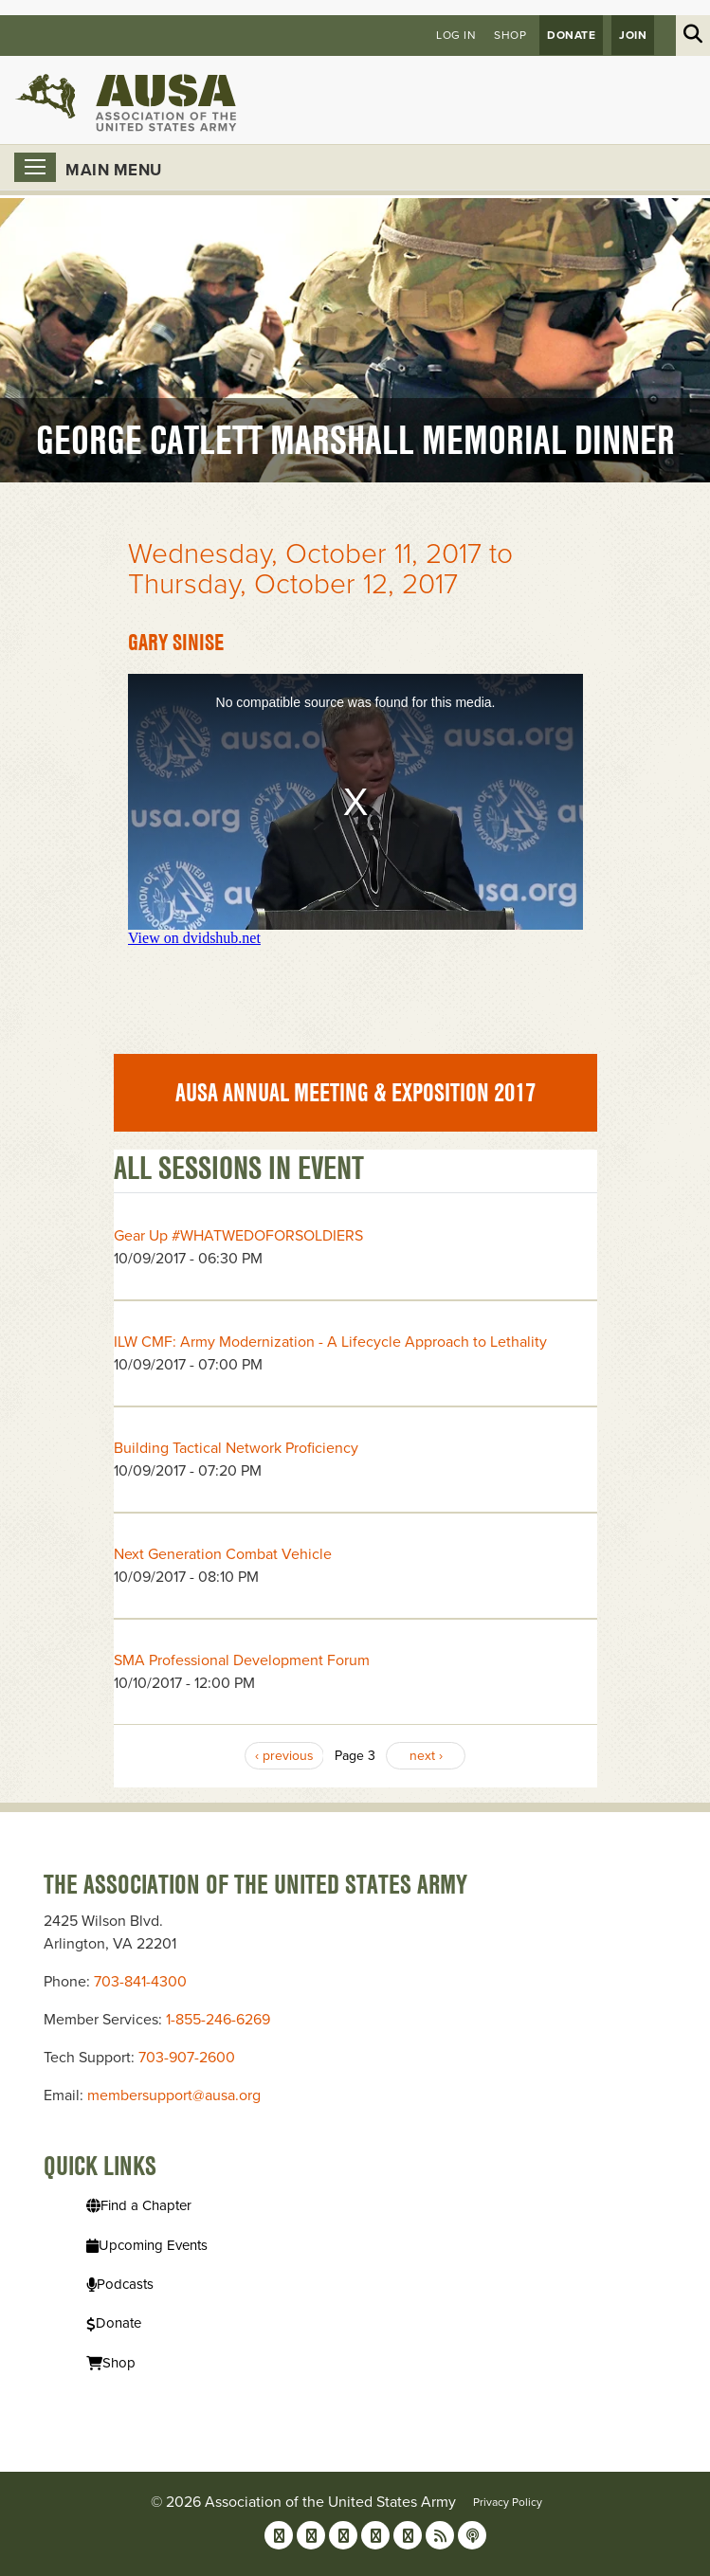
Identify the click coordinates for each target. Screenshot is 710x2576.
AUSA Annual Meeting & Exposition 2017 (355, 1093)
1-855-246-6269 (218, 2019)
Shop (510, 35)
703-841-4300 (140, 1981)
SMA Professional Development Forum (242, 1660)
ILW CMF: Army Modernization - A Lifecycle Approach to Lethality (330, 1342)
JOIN (632, 35)
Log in (456, 35)
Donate (571, 35)
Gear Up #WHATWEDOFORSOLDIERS (238, 1235)
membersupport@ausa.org (174, 2095)
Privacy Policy (507, 2502)
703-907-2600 (186, 2057)
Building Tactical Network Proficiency (236, 1448)
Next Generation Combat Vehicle (223, 1554)
